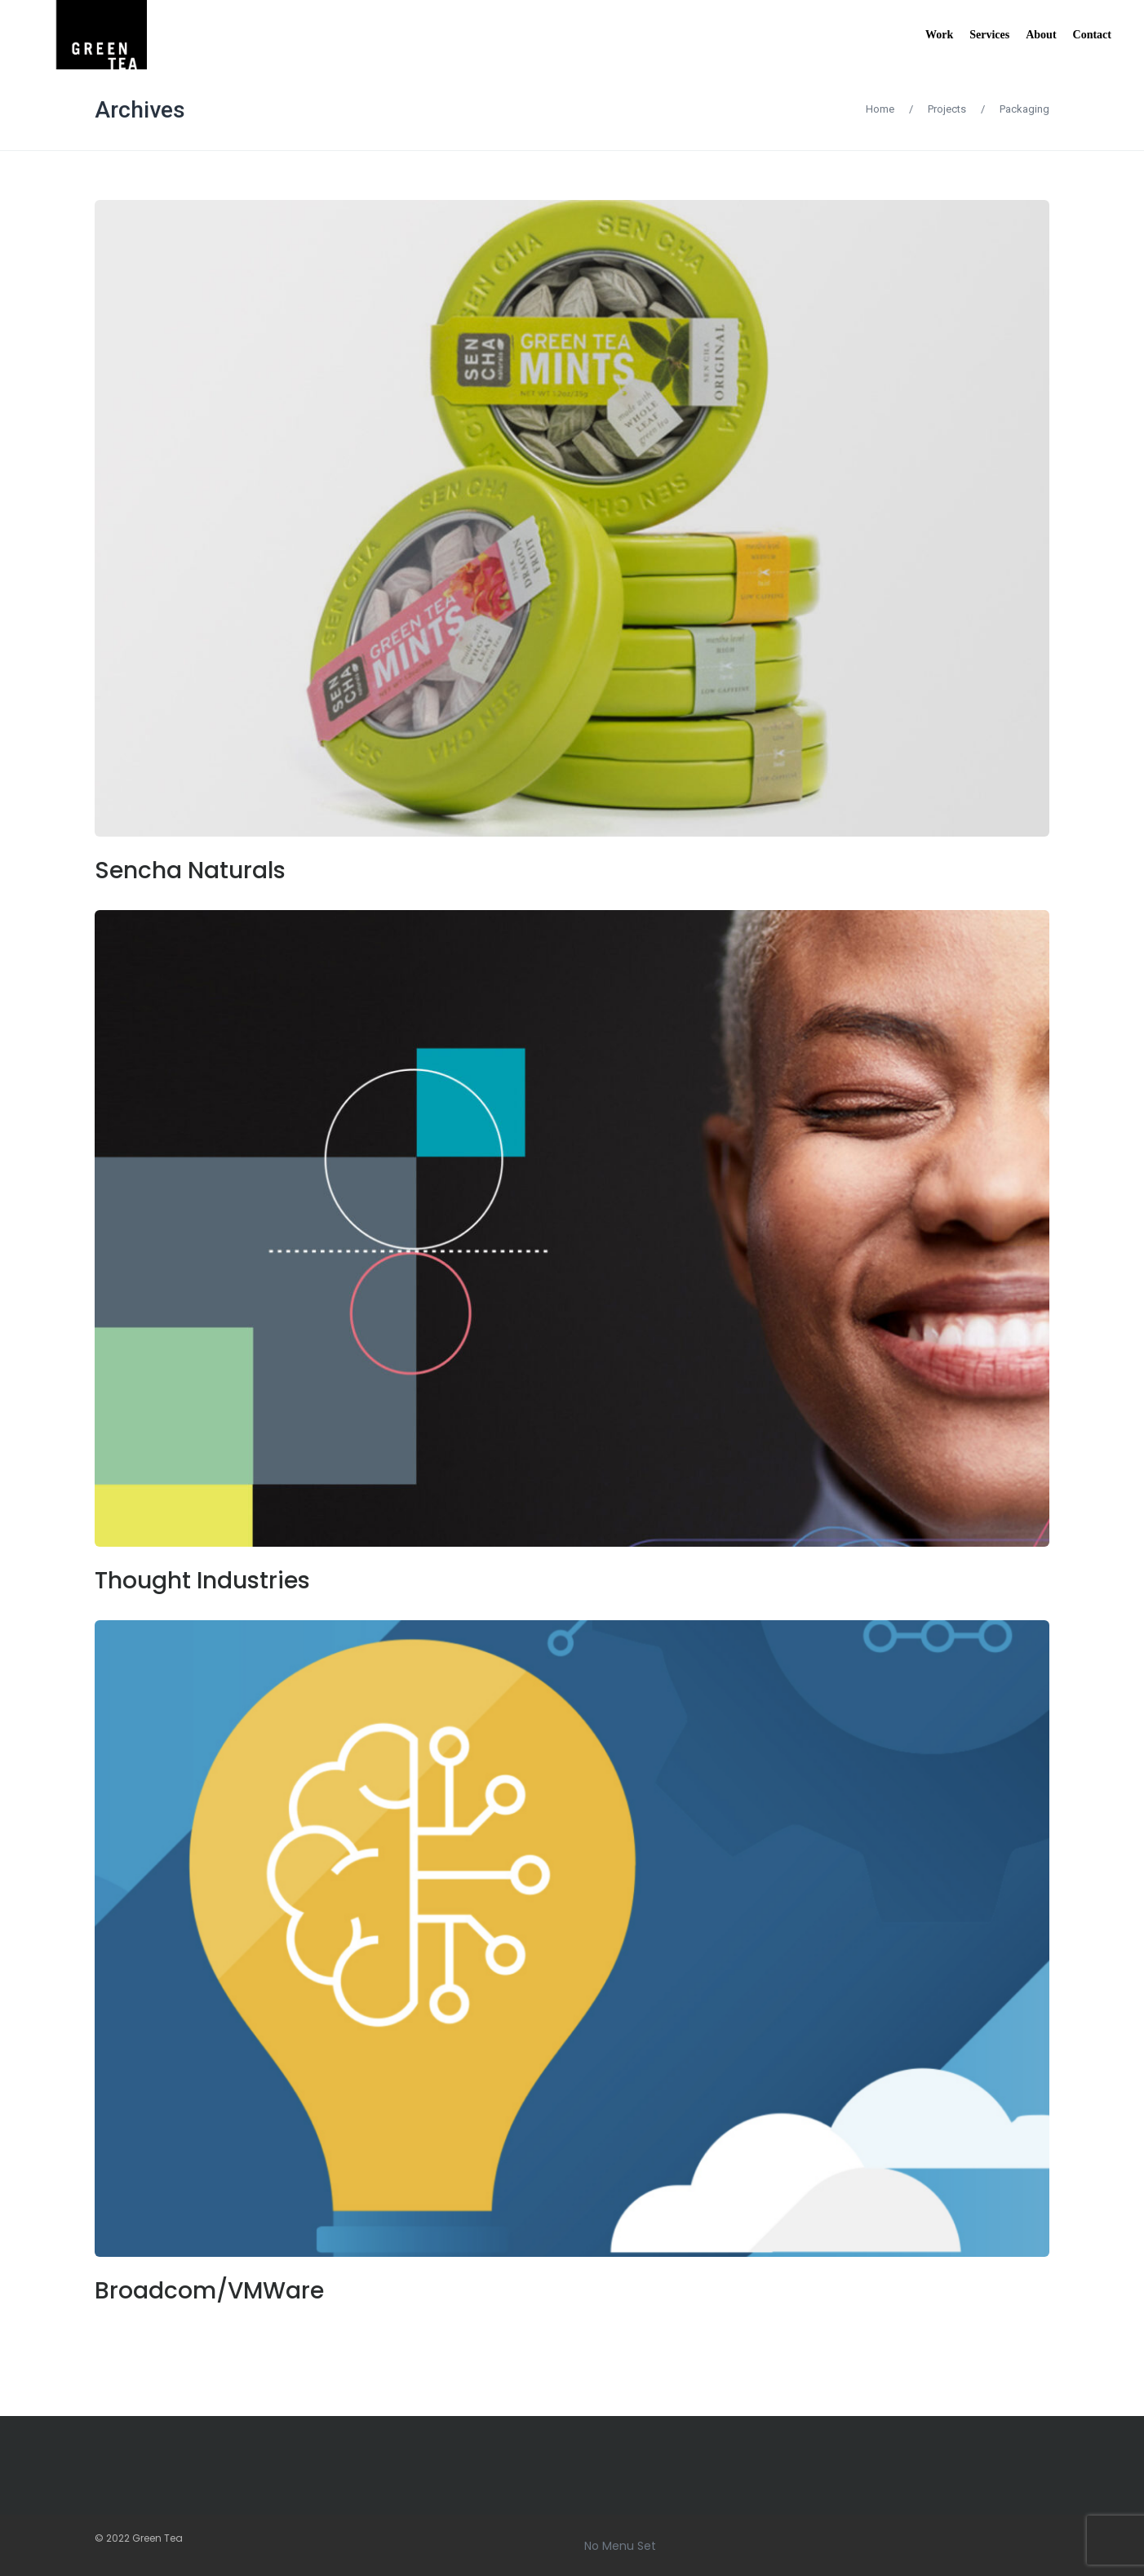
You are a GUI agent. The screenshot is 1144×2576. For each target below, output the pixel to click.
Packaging (1024, 109)
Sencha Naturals (190, 870)
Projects (947, 109)
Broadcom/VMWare (209, 2291)
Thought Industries (202, 1581)
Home (880, 109)
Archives (140, 109)
